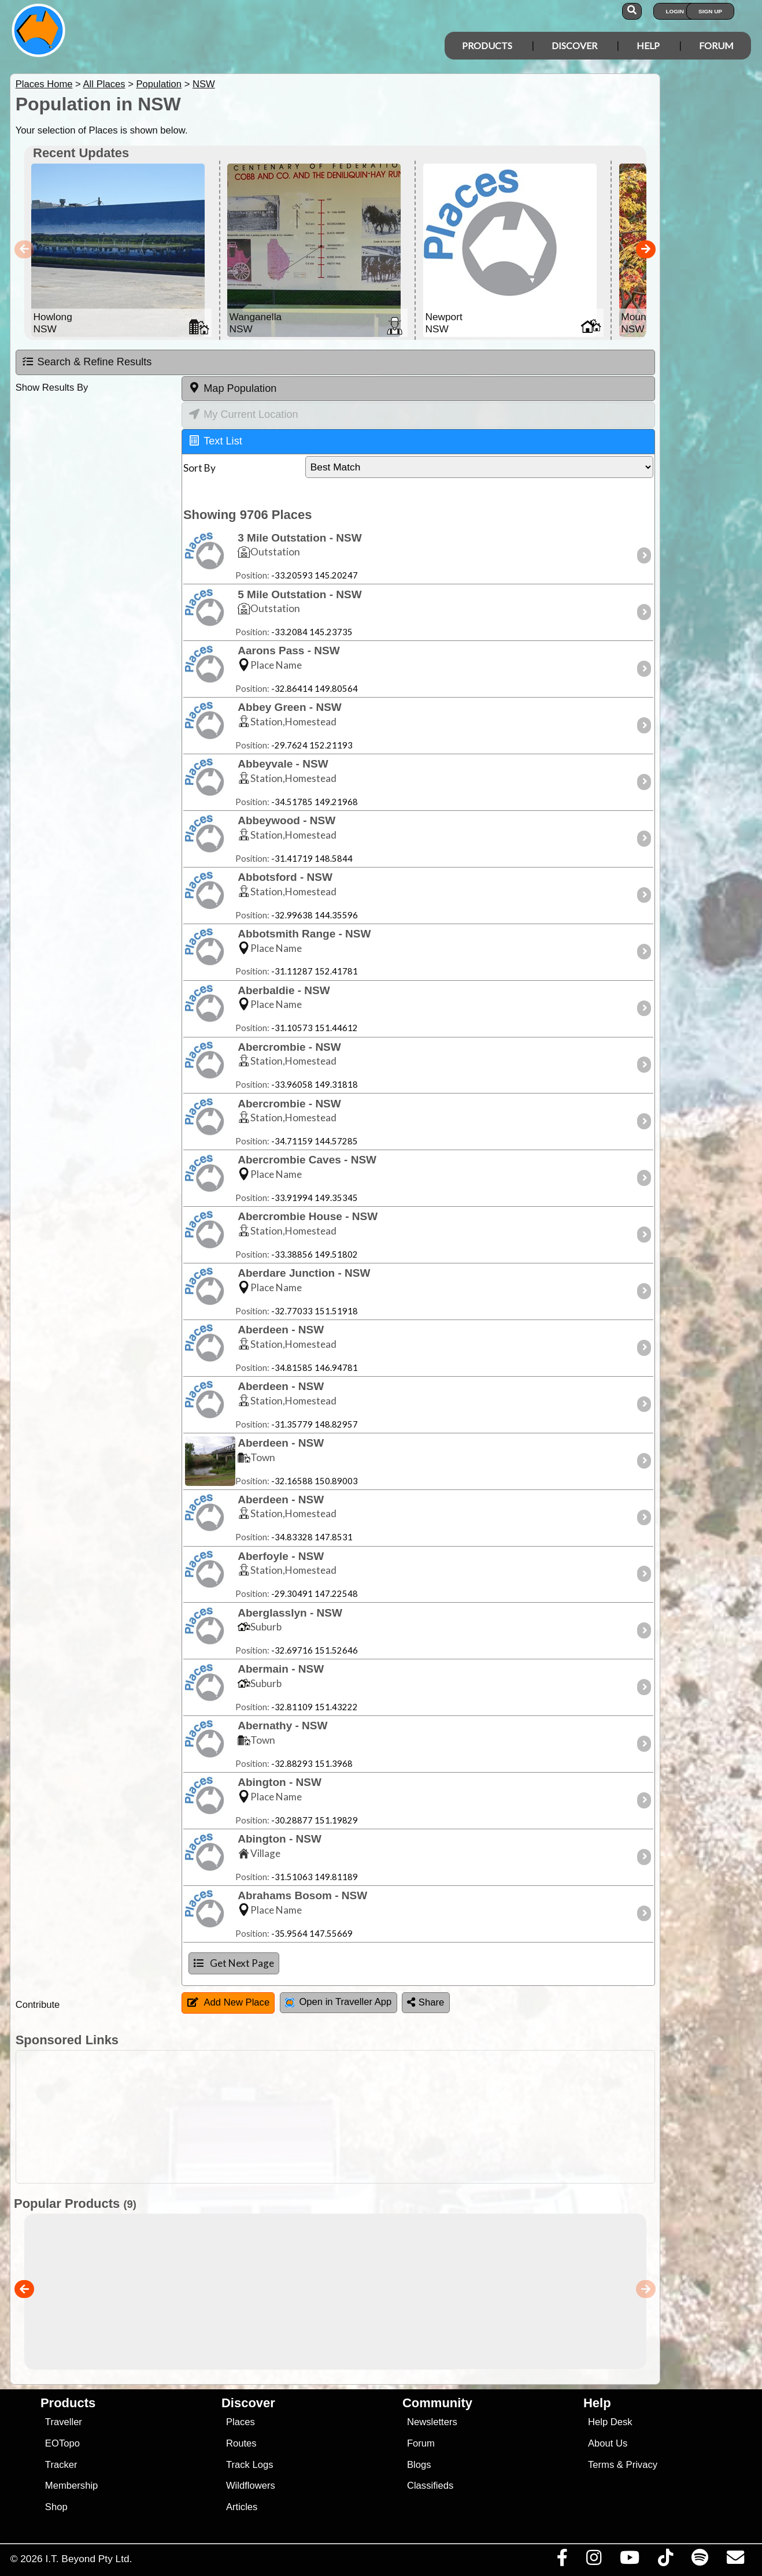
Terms (601, 2464)
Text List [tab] (215, 440)
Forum (716, 45)
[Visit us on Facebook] (562, 2560)
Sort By (199, 468)
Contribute (38, 2004)
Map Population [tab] (231, 388)
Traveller (63, 2421)
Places (240, 2421)
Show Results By (52, 387)
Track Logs (249, 2464)
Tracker (61, 2464)
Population (159, 84)
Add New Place (228, 2002)
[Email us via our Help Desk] (735, 2560)
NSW (204, 84)
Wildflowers (250, 2485)
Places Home (44, 84)
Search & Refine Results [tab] (86, 362)
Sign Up (710, 11)
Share (425, 2002)
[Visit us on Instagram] (593, 2560)
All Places (104, 84)
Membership (71, 2485)
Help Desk (610, 2421)
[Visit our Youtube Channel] (629, 2560)
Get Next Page (233, 1963)
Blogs (419, 2464)
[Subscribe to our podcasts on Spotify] (699, 2560)
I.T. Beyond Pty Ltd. (88, 2558)
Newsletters (432, 2421)
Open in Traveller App (338, 2001)
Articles (242, 2506)
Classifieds (430, 2485)
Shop (56, 2506)
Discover (574, 45)
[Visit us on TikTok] (665, 2560)
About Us (607, 2443)
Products (487, 45)
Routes (241, 2443)
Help (648, 45)
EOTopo (62, 2443)
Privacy (642, 2464)
